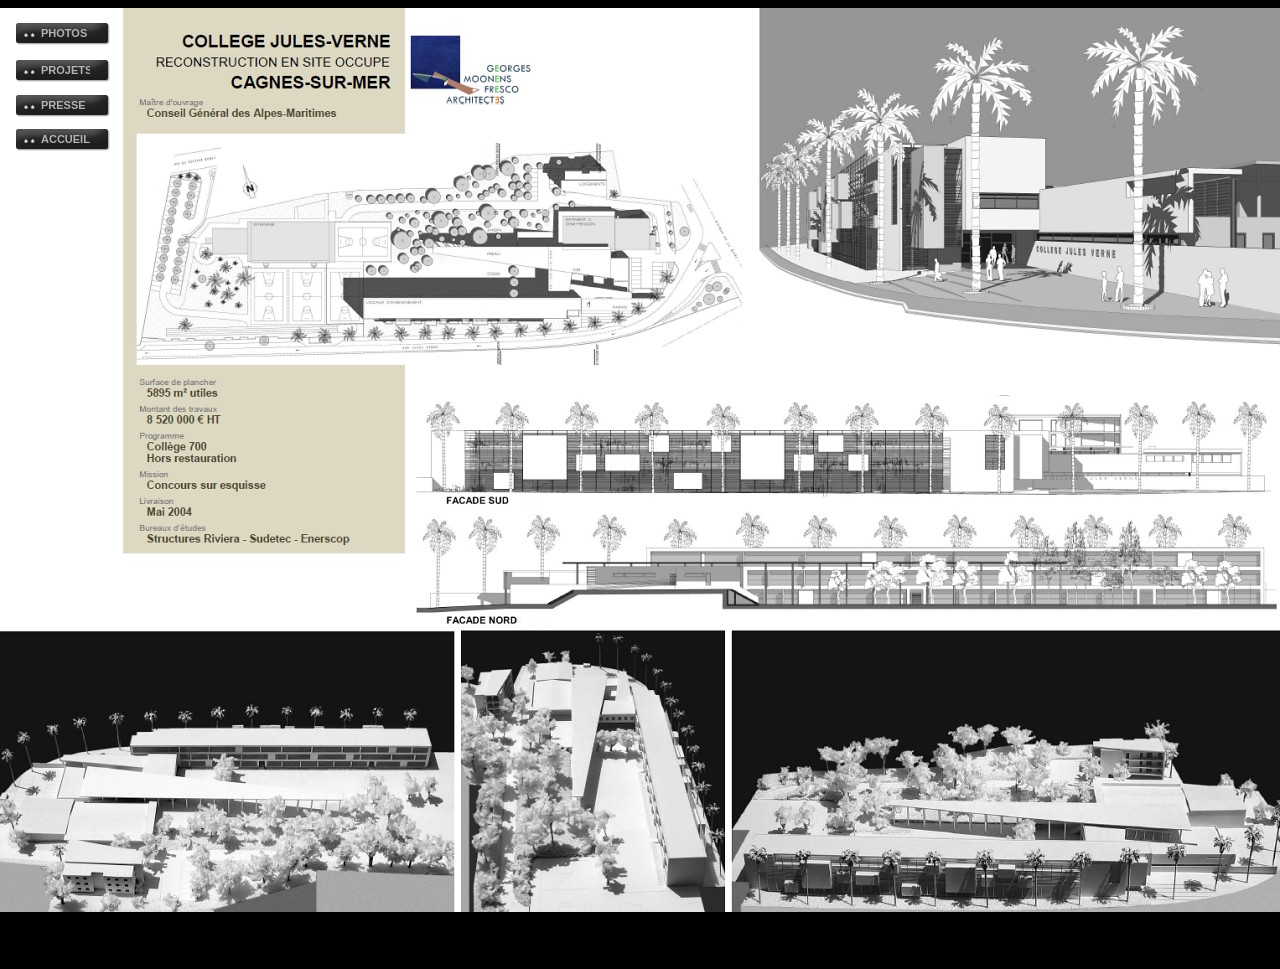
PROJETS (65, 70)
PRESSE (63, 105)
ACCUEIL (65, 139)
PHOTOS (64, 33)
